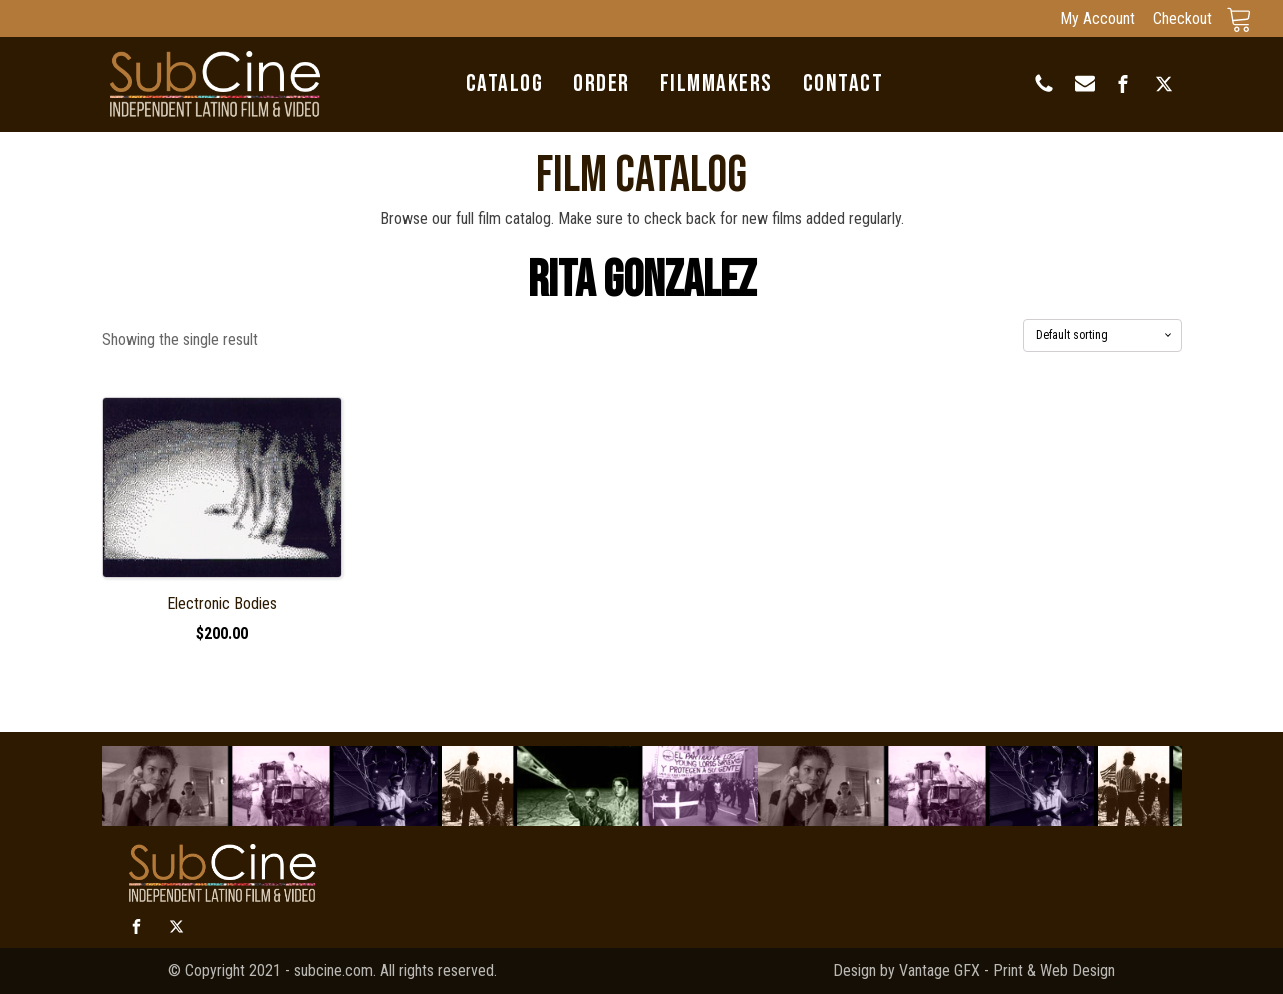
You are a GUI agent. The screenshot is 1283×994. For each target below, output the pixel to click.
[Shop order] (1102, 335)
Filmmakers (716, 84)
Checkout (1182, 18)
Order (601, 84)
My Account (1097, 18)
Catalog (505, 84)
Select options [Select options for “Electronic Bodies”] (222, 661)
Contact (843, 84)
